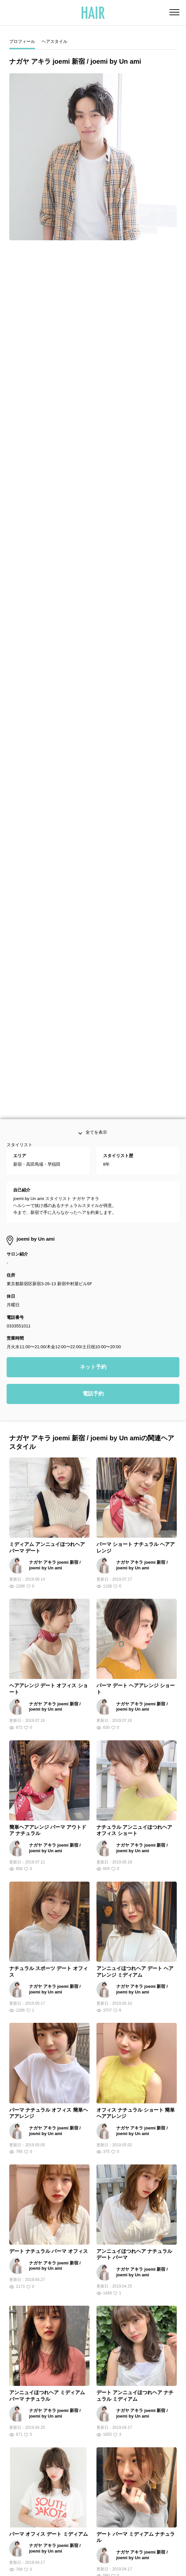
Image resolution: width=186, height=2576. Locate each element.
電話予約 (93, 947)
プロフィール (22, 41)
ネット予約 (93, 920)
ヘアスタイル (54, 41)
